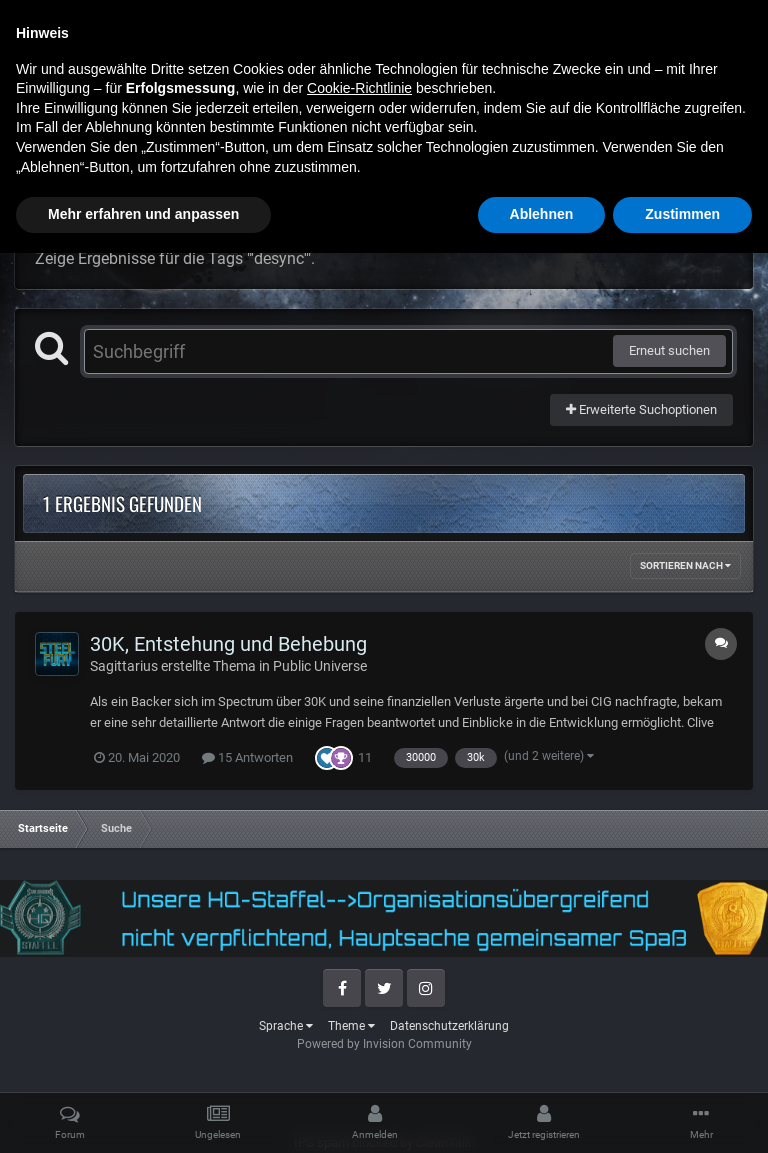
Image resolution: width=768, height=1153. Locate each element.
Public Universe (320, 666)
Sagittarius (124, 666)
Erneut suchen (669, 350)
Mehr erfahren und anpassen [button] (143, 1114)
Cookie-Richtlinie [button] (359, 988)
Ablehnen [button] (542, 1114)
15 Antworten (247, 757)
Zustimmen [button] (682, 1114)
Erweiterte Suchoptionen (641, 409)
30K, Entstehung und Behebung (228, 644)
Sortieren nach (685, 565)
